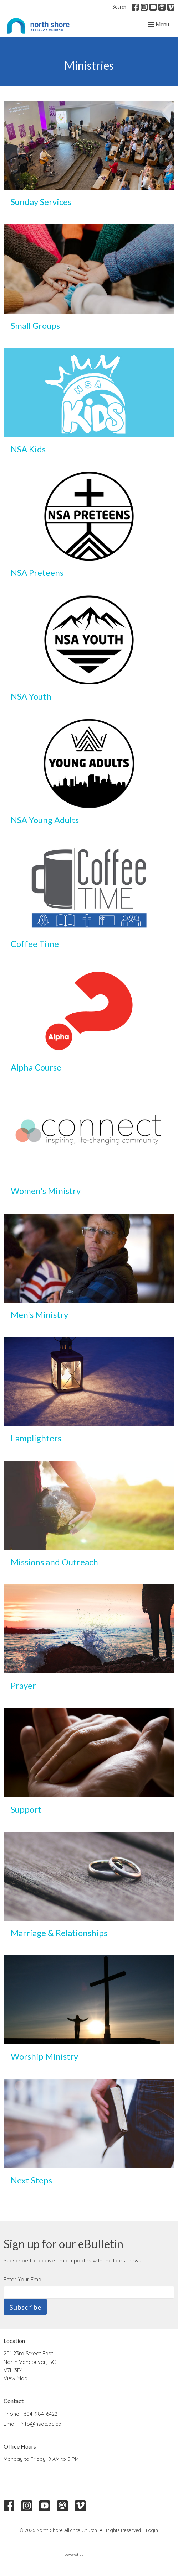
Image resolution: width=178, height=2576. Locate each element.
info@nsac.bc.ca (41, 2423)
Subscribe (25, 2307)
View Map (15, 2378)
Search (119, 7)
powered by (89, 2554)
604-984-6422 (40, 2414)
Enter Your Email (24, 2279)
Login (152, 2530)
